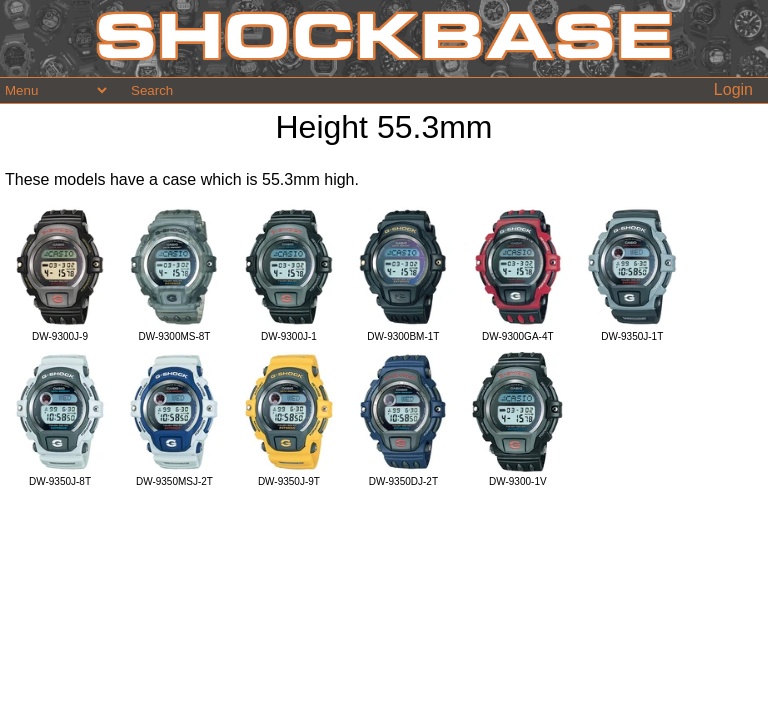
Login (733, 89)
